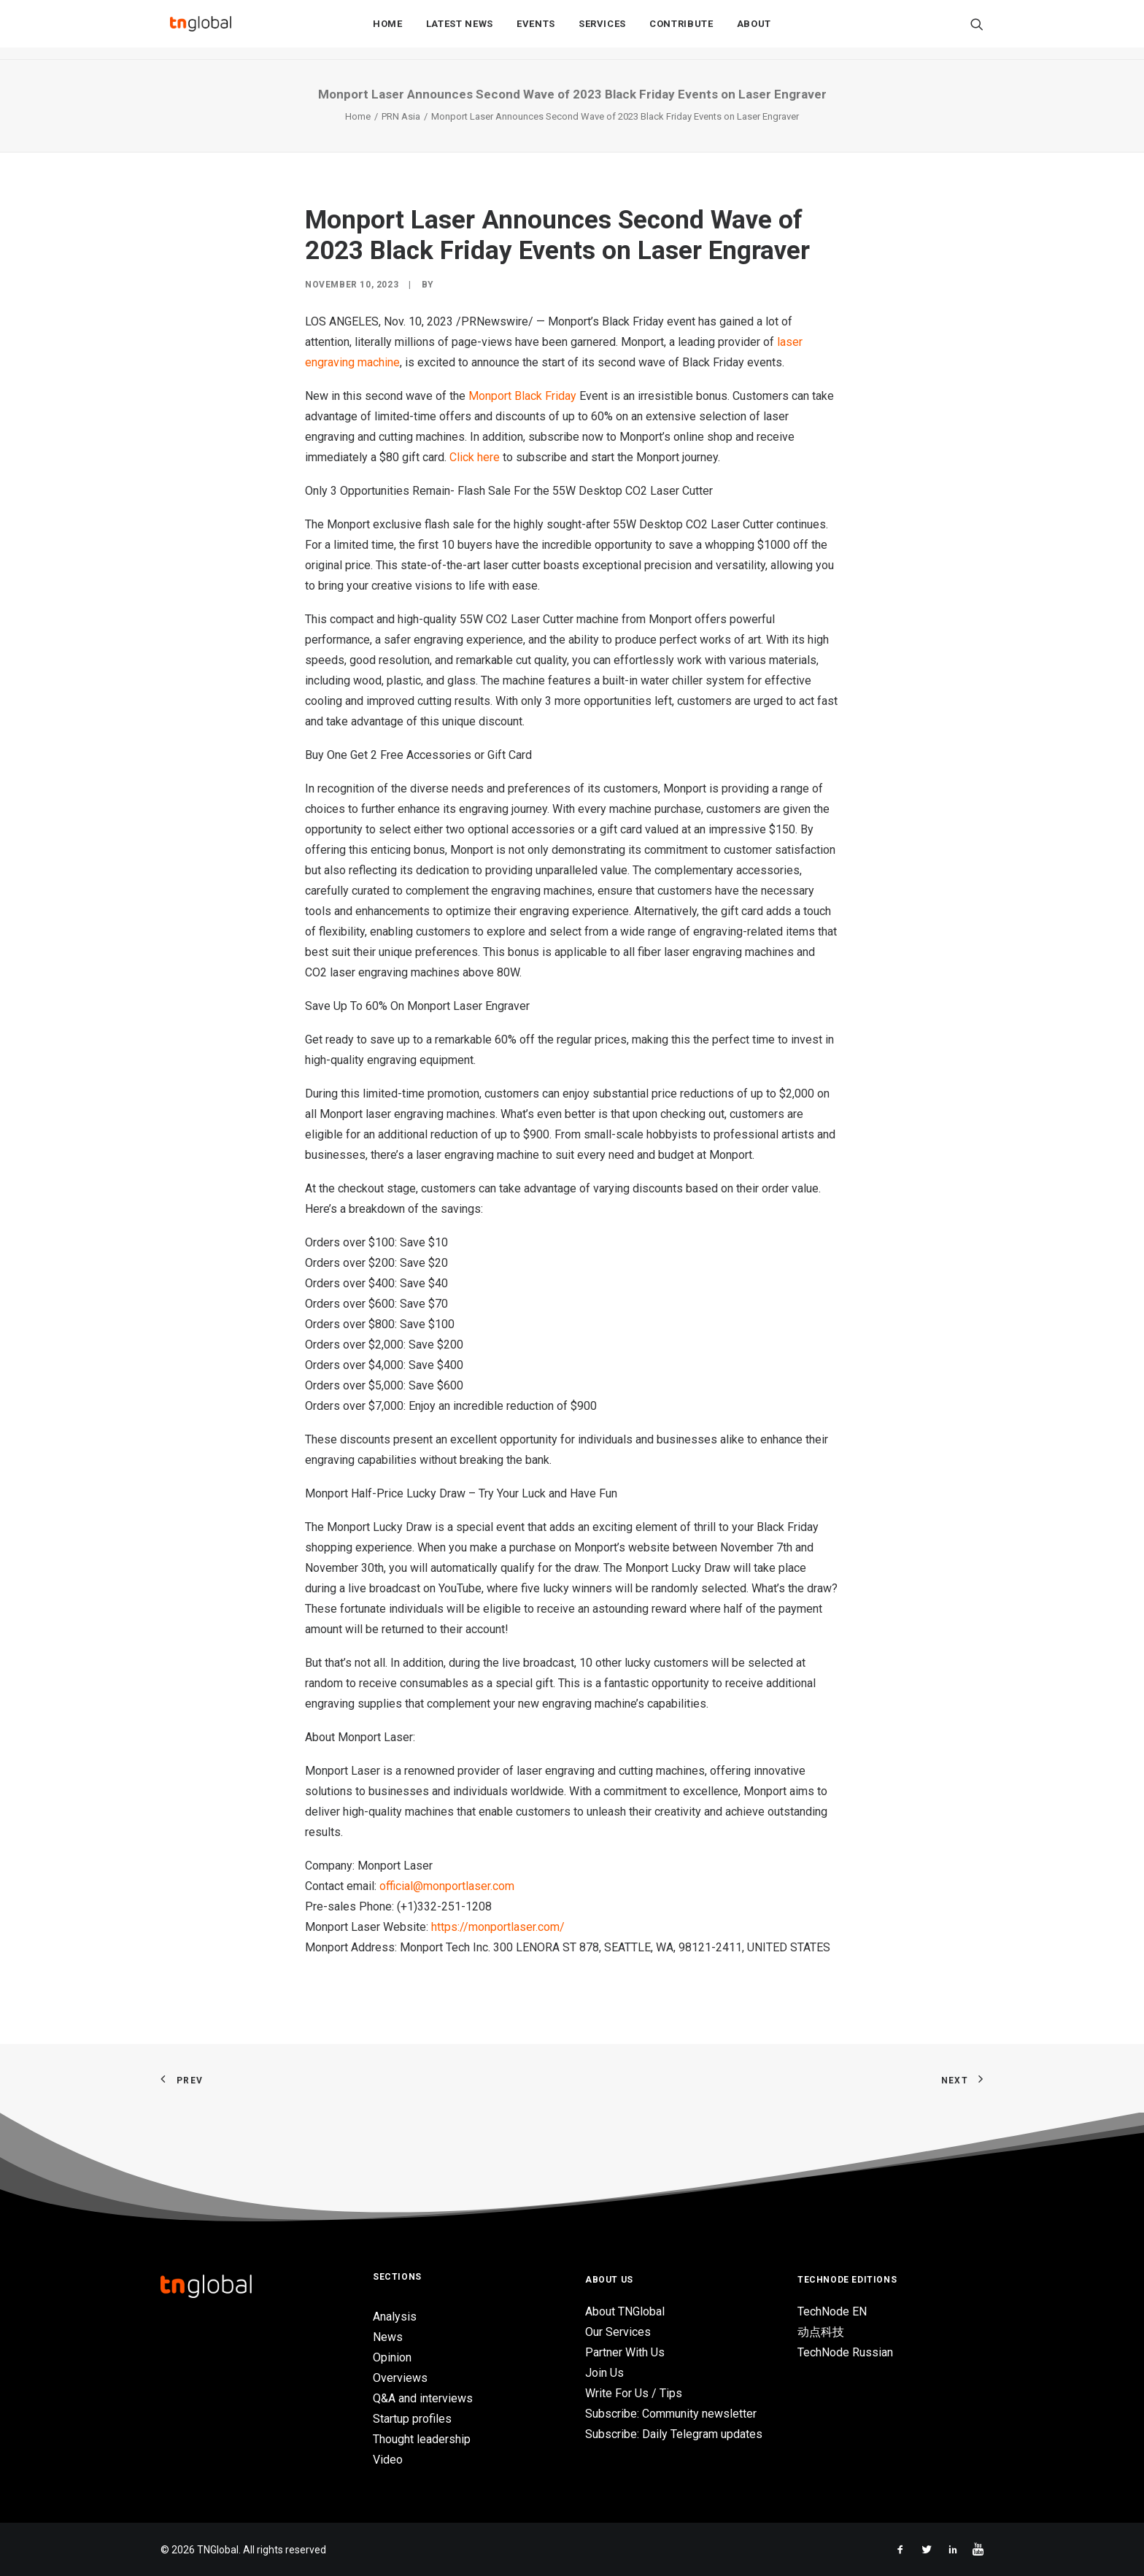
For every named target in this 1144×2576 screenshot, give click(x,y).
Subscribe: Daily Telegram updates (673, 2434)
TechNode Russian (845, 2352)
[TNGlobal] (201, 30)
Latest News (459, 30)
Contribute (681, 30)
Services (602, 30)
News (388, 2337)
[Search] (976, 30)
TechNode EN (832, 2311)
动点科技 (820, 2332)
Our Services (618, 2332)
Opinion (392, 2357)
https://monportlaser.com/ (498, 1927)
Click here (474, 457)
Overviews (400, 2378)
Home (388, 30)
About (754, 30)
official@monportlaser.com (446, 1886)
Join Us (604, 2373)
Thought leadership (422, 2439)
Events (536, 30)
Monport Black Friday (522, 396)
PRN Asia (401, 116)
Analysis (395, 2317)
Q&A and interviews (423, 2398)
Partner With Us (625, 2352)
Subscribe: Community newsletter (671, 2414)
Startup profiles (412, 2419)
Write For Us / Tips (633, 2393)
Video (388, 2460)
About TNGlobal (625, 2311)
